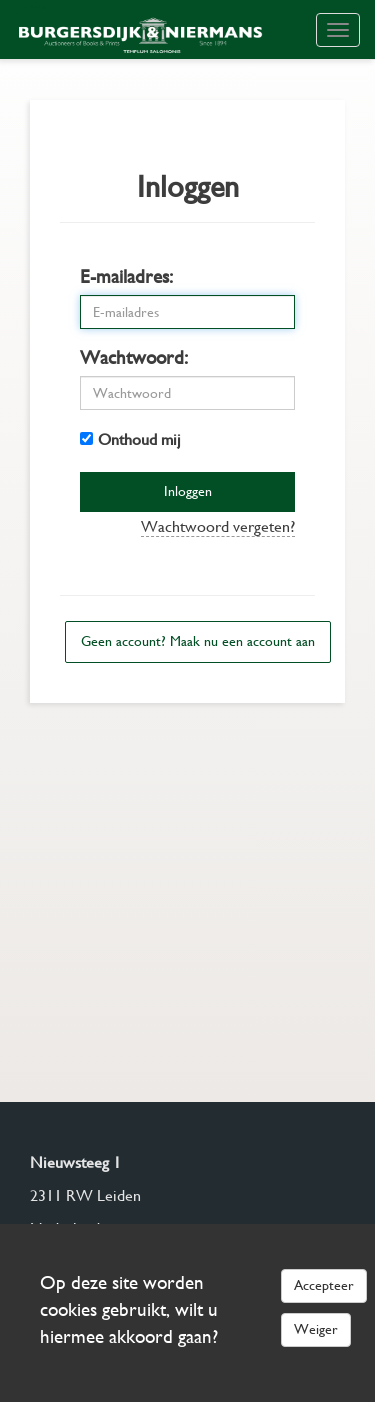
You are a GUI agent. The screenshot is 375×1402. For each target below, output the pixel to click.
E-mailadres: (126, 276)
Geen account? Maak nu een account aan (198, 641)
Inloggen (188, 491)
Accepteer (324, 1285)
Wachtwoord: (134, 357)
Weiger (316, 1329)
